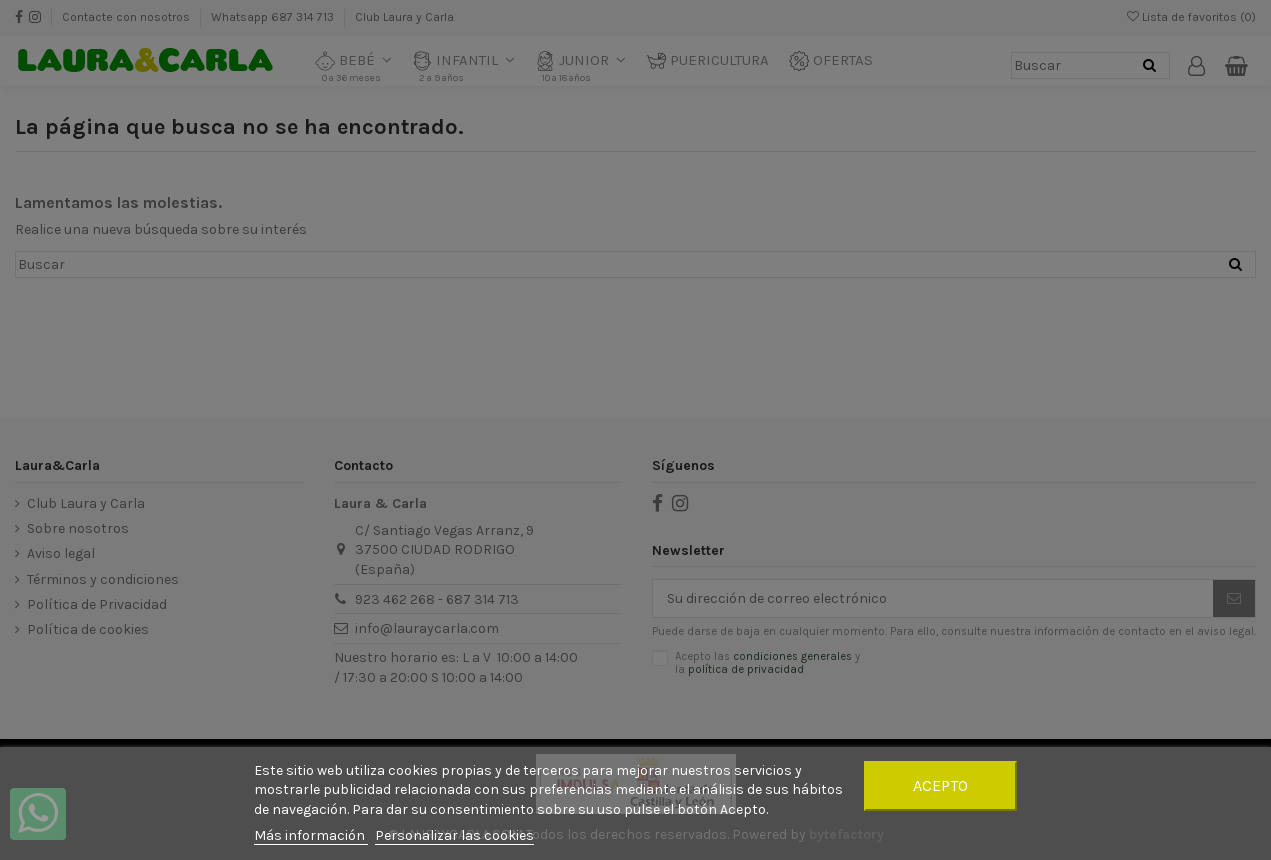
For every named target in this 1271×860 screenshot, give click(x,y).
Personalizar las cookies (454, 835)
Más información (311, 835)
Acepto (940, 785)
